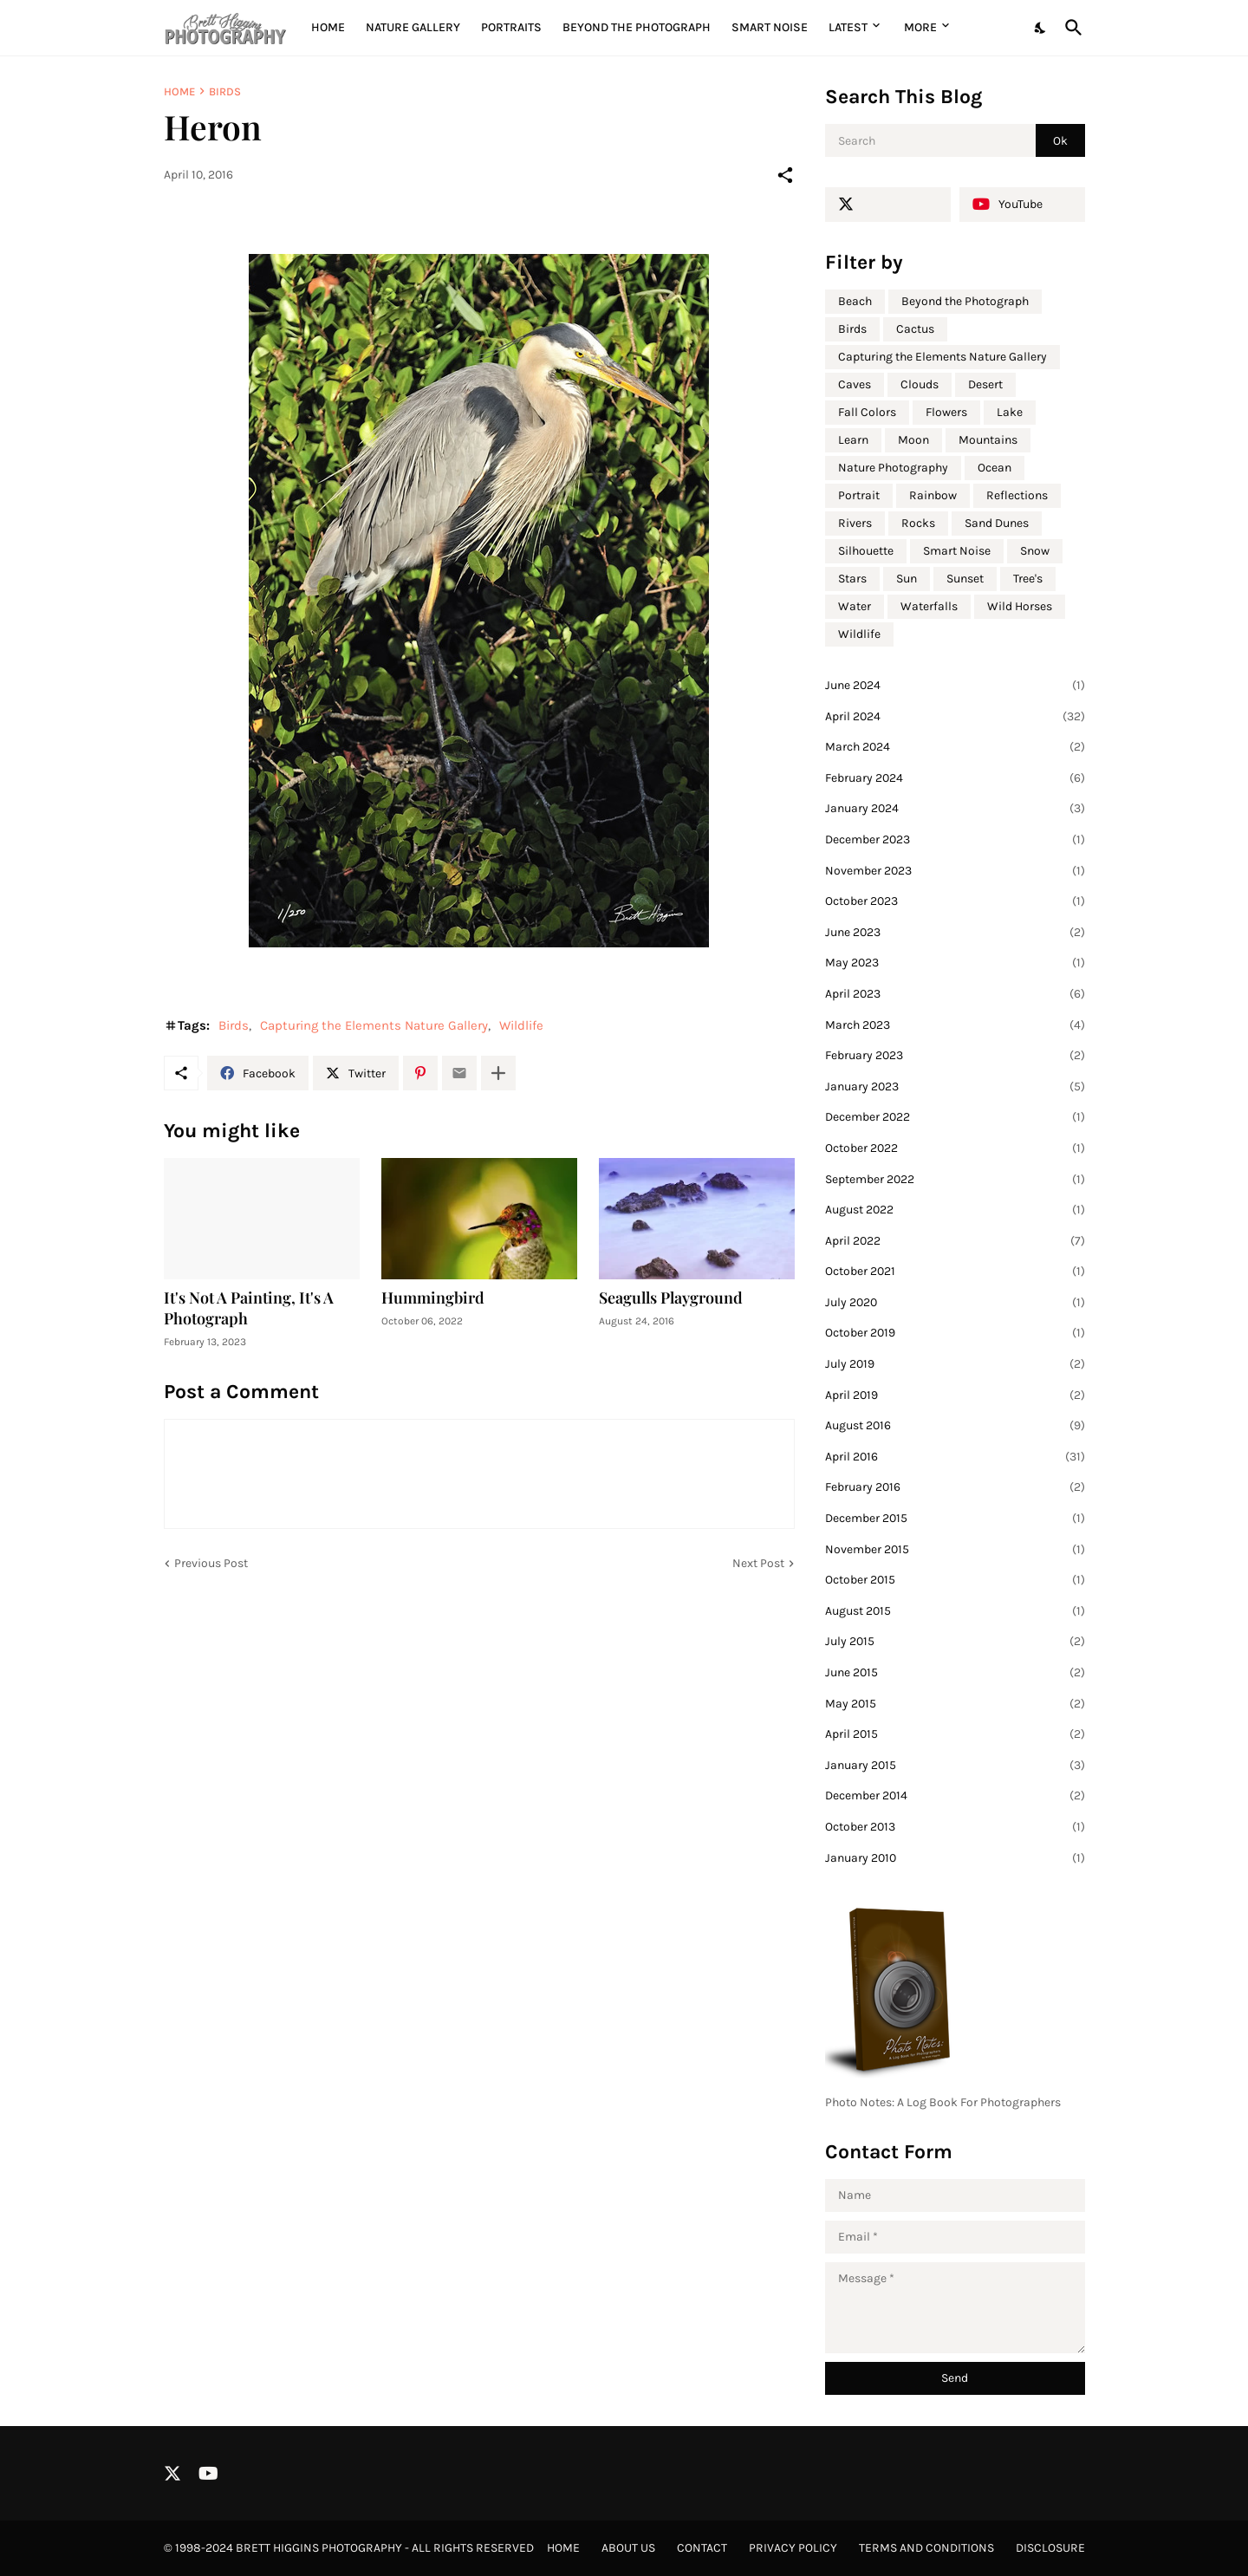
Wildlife (521, 1025)
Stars (852, 578)
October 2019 (955, 1333)
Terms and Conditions (926, 2547)
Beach (855, 301)
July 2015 (955, 1641)
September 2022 (955, 1179)
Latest (848, 27)
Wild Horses (1019, 606)
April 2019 (955, 1395)
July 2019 (955, 1364)
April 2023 (955, 994)
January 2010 (955, 1858)
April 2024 (955, 716)
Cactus (915, 329)
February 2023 (955, 1055)
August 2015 (955, 1611)
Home (328, 27)
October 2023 (955, 901)
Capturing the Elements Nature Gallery (374, 1025)
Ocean (994, 467)
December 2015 (955, 1518)
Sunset (965, 578)
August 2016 (955, 1425)
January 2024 (955, 808)
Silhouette (866, 550)
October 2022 (955, 1148)
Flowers (946, 412)
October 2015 (955, 1580)
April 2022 (955, 1241)
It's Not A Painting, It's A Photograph (249, 1308)
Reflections (1017, 495)
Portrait (859, 495)
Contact (702, 2547)
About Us (628, 2547)
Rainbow (933, 495)
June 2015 (955, 1673)
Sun (906, 578)
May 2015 (955, 1704)
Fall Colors (867, 412)
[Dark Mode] (1041, 27)
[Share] (785, 175)
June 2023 (955, 932)
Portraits (511, 27)
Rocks (918, 523)
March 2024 (955, 747)
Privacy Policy (793, 2547)
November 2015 (955, 1549)
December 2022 (955, 1117)
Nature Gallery (413, 27)
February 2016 (955, 1487)
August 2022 (955, 1210)
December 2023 (955, 840)
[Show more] (498, 1073)
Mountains (988, 440)
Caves (854, 384)
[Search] (1070, 27)
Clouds (919, 384)
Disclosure (1050, 2547)
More (920, 27)
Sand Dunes (997, 523)
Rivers (855, 523)
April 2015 (955, 1734)
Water (854, 606)
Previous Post (211, 1563)
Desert (985, 384)
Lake (1010, 412)
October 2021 (955, 1271)
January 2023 (955, 1087)
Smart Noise (769, 27)
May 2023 (955, 963)
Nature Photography (893, 467)
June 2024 (955, 685)
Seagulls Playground (671, 1298)
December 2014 (955, 1796)
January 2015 (955, 1765)
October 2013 (955, 1827)
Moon (913, 440)
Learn (853, 440)
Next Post (758, 1563)
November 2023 (955, 871)
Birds (225, 91)
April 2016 (955, 1457)
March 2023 (955, 1025)
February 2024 (955, 778)
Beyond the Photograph (636, 27)
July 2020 (955, 1302)
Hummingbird (432, 1298)
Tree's (1028, 578)
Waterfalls (929, 606)
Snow (1035, 550)
